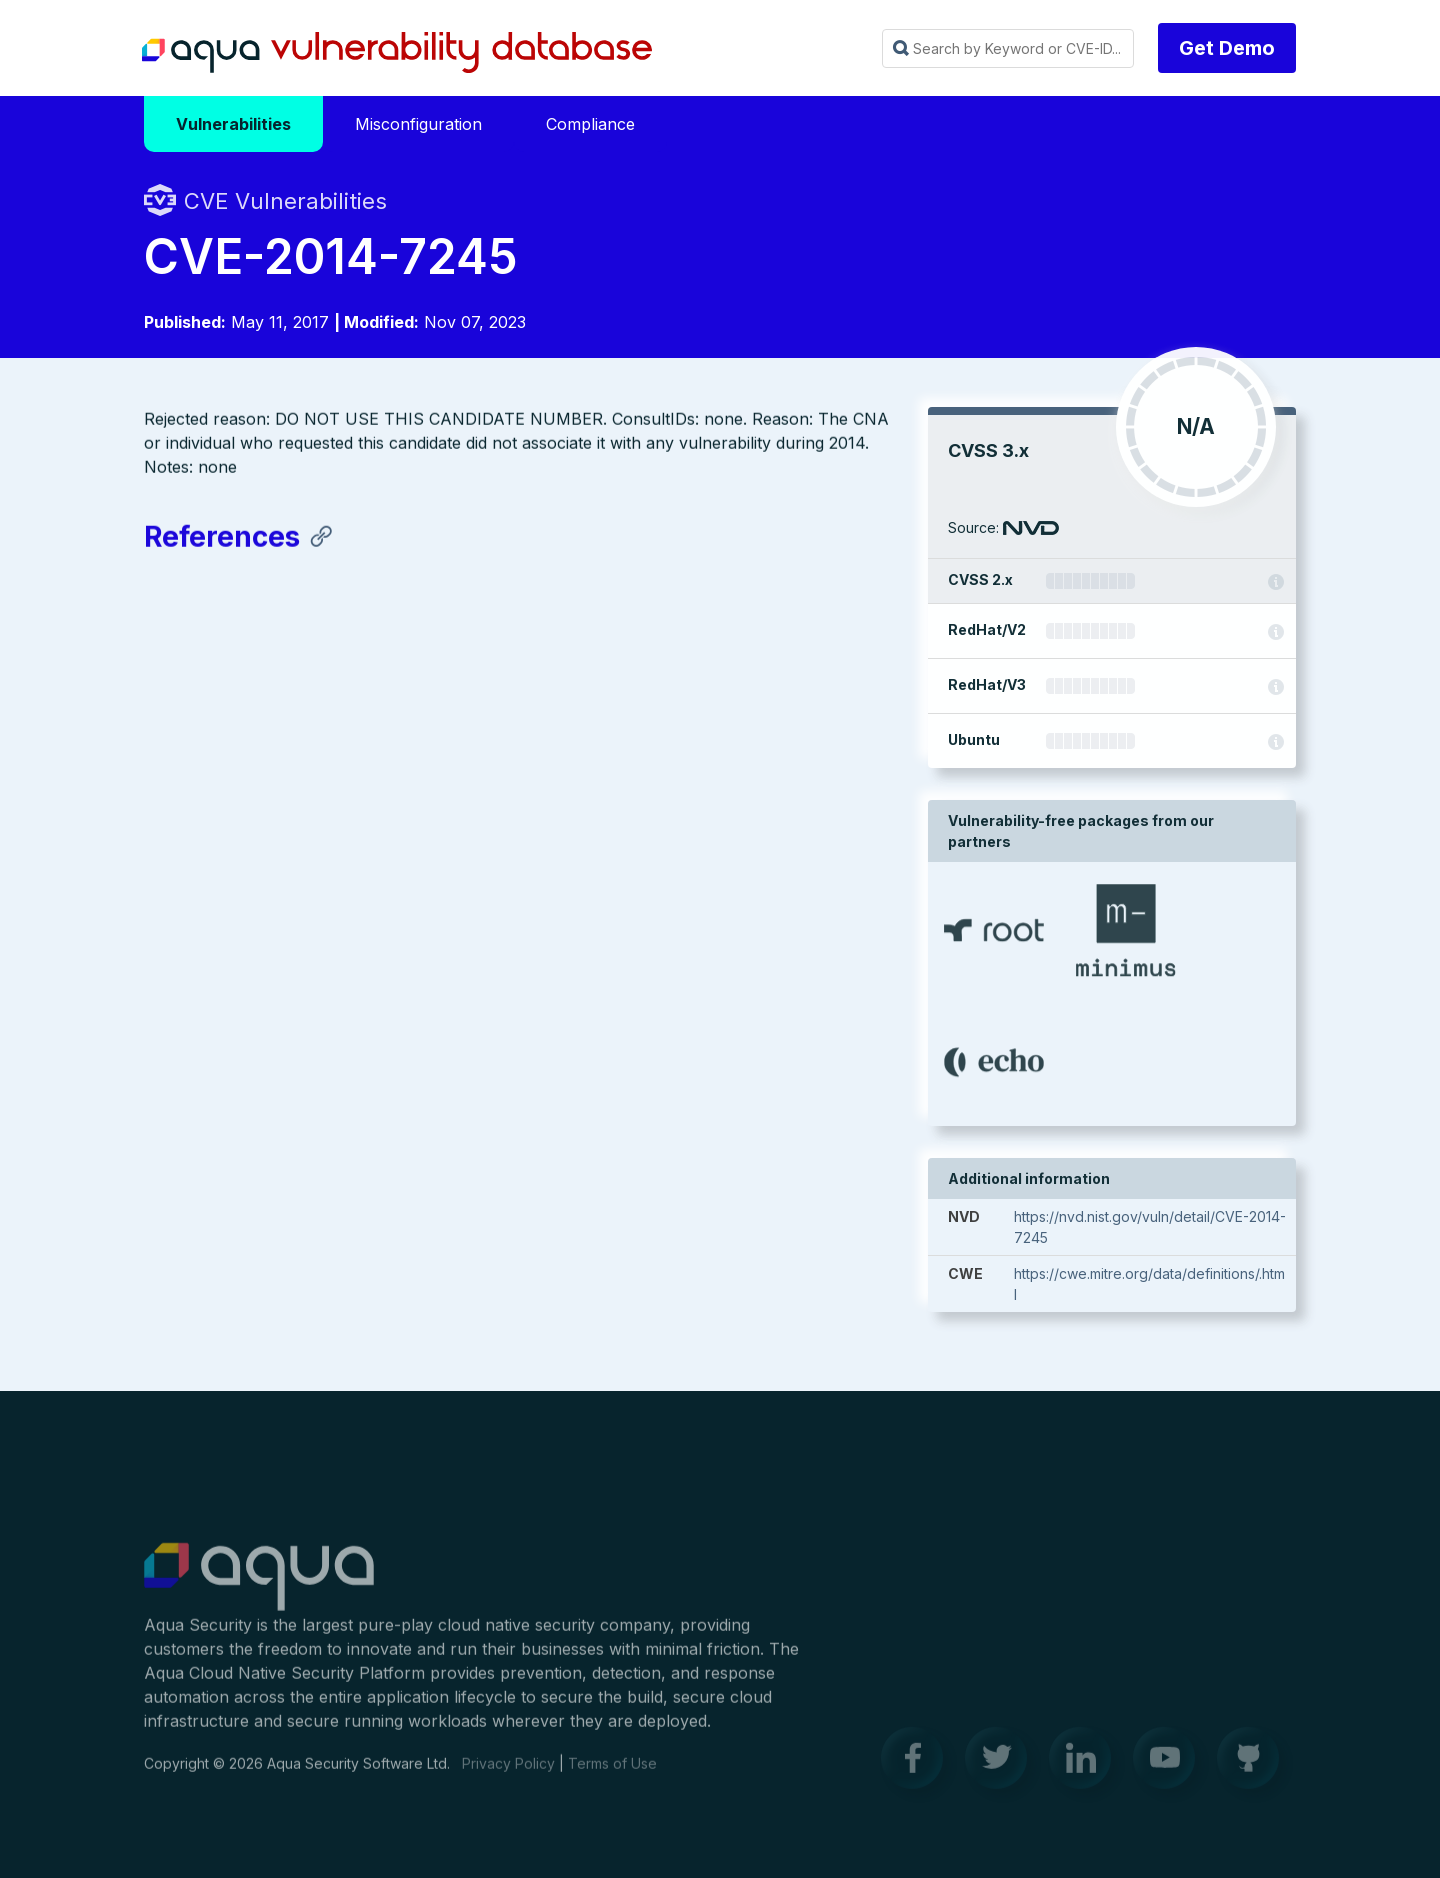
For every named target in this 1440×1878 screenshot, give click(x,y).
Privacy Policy (508, 1771)
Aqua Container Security (259, 1586)
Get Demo (1227, 48)
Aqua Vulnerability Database (397, 53)
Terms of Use (612, 1771)
